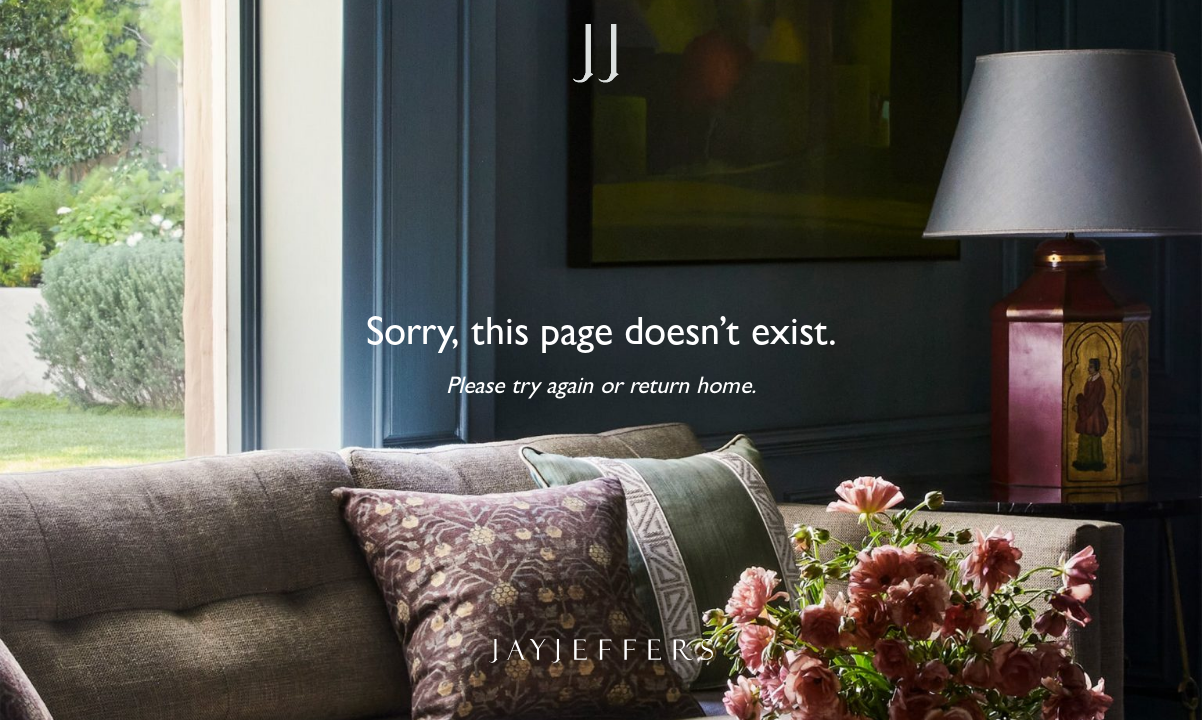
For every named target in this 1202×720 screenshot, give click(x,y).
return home (690, 389)
